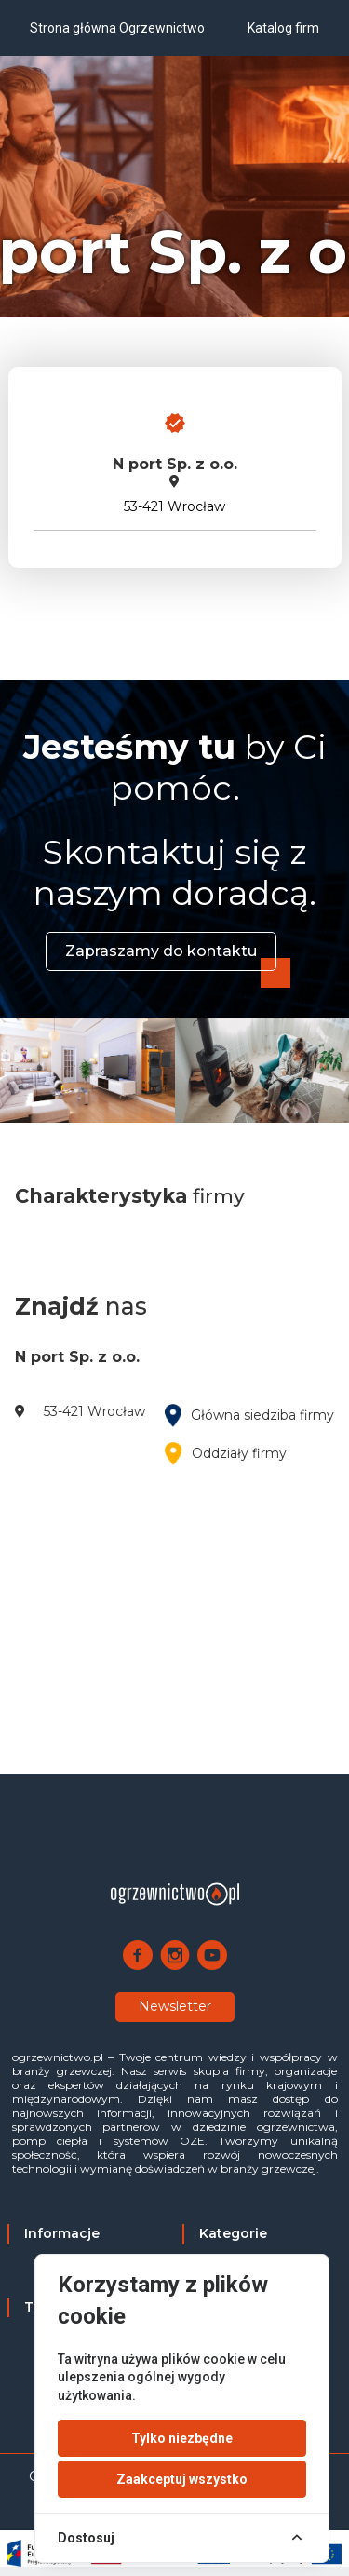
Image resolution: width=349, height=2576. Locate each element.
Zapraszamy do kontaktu (161, 951)
